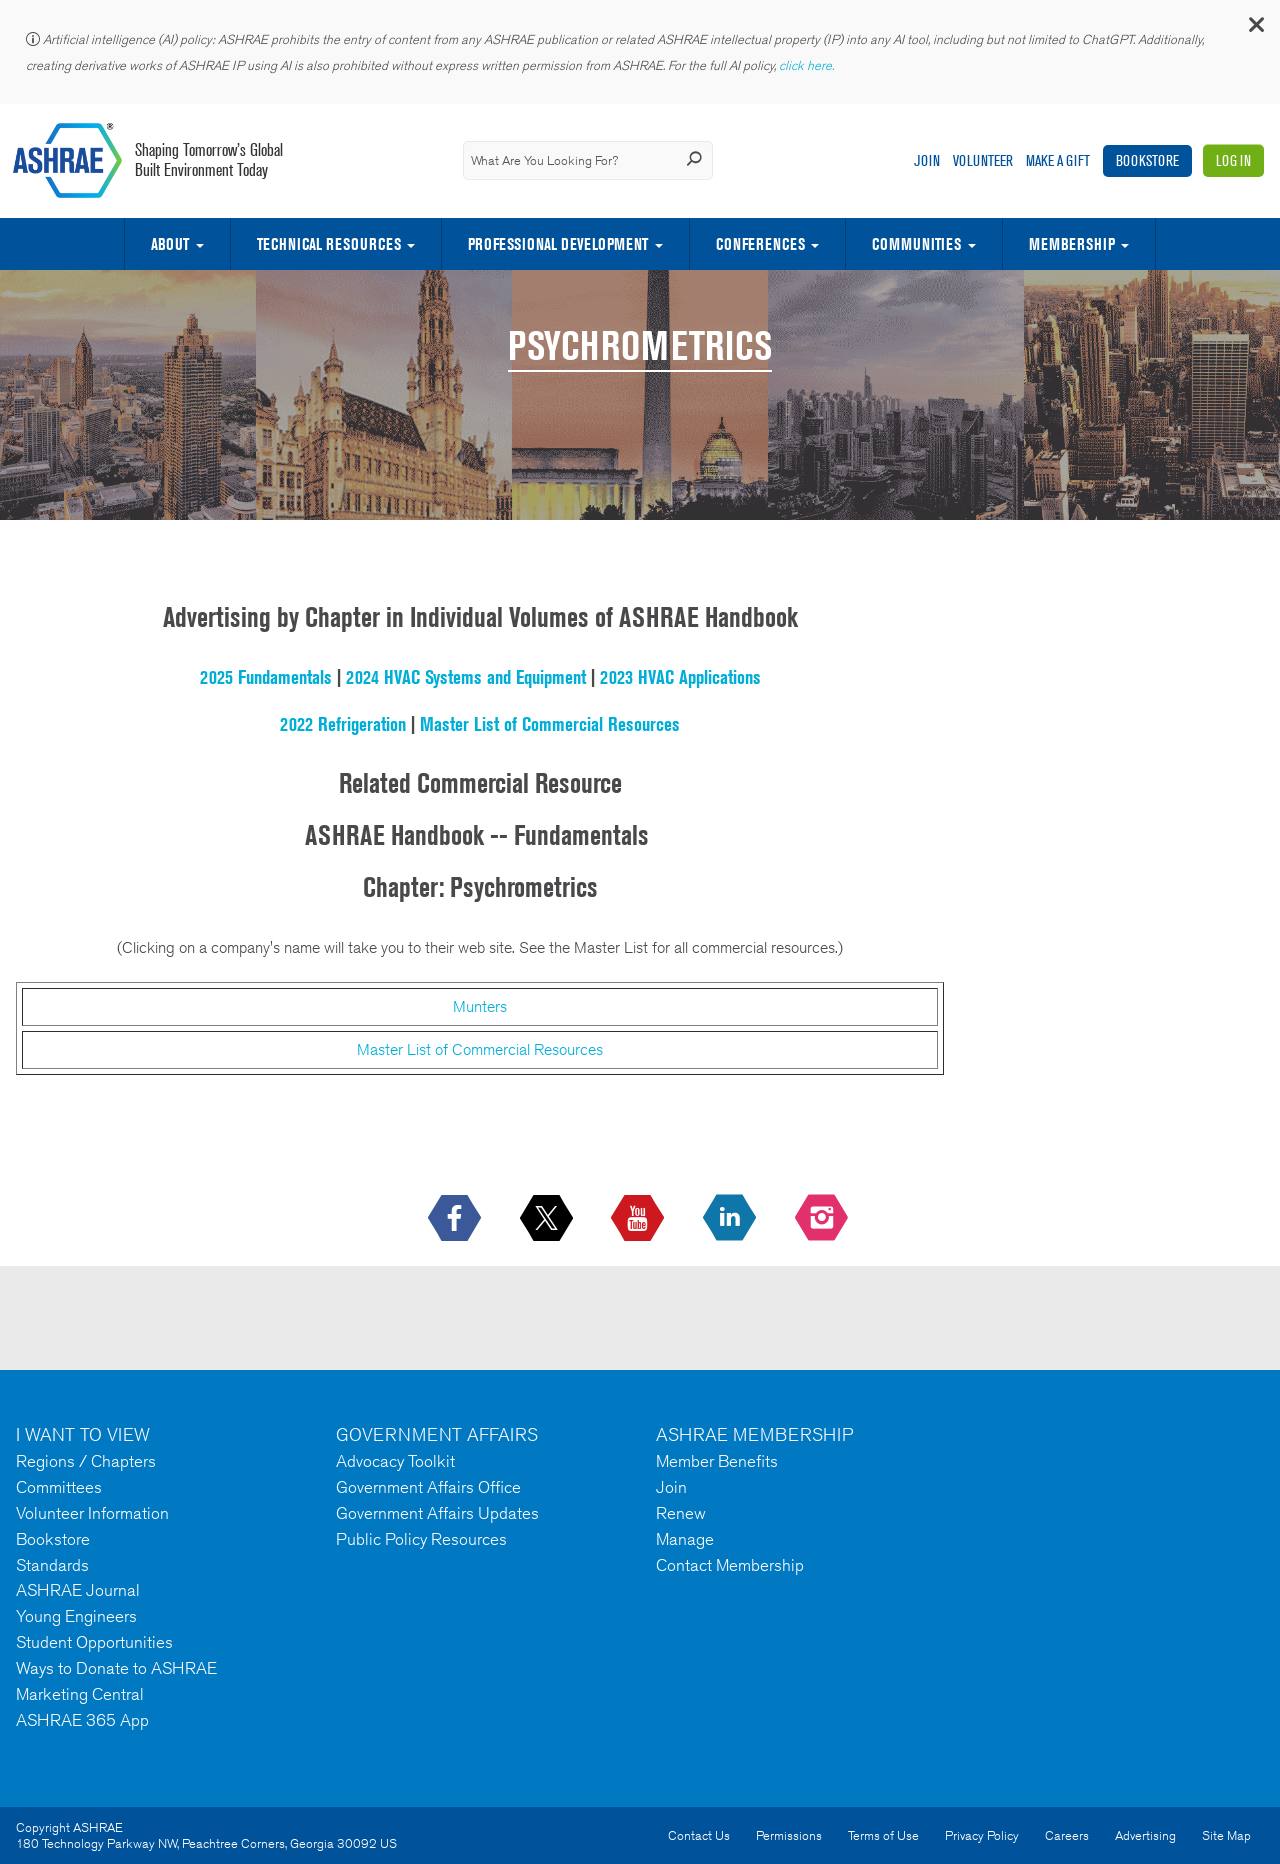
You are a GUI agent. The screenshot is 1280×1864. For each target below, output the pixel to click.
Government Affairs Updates (437, 1513)
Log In (1233, 160)
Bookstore (1147, 160)
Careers (1067, 1835)
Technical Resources (329, 244)
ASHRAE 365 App (82, 1720)
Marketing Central (80, 1694)
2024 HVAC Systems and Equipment (466, 677)
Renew (681, 1513)
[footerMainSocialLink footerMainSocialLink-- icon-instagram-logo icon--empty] (823, 1219)
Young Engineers (76, 1616)
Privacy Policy (982, 1835)
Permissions (789, 1835)
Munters (480, 1006)
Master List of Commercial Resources (550, 724)
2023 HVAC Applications (680, 677)
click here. (808, 65)
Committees (59, 1487)
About (170, 244)
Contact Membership (730, 1565)
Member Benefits (717, 1461)
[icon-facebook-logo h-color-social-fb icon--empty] (456, 1219)
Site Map (1226, 1835)
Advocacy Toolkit (395, 1461)
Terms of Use (883, 1835)
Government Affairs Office (428, 1487)
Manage (685, 1539)
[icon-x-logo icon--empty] (548, 1219)
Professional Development (558, 244)
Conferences (760, 244)
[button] (1255, 29)
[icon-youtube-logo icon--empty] (639, 1219)
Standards (52, 1565)
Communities (916, 244)
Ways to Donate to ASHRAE (116, 1668)
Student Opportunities (94, 1642)
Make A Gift (1058, 160)
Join (927, 160)
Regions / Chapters (86, 1461)
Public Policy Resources (421, 1539)
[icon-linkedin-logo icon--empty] (731, 1219)
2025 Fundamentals (266, 677)
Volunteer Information (92, 1513)
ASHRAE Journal (78, 1590)
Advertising (1145, 1835)
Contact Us (699, 1835)
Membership (1072, 244)
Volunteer (983, 160)
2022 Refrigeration (343, 724)
